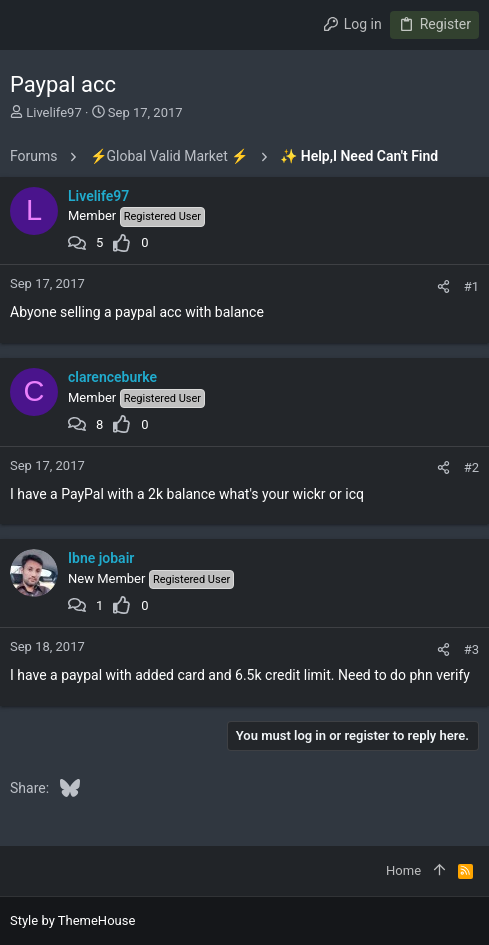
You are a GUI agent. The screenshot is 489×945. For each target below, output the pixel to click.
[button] (30, 25)
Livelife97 (53, 112)
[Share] (443, 286)
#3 (471, 649)
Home (403, 870)
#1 (471, 286)
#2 (471, 467)
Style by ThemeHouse (72, 920)
